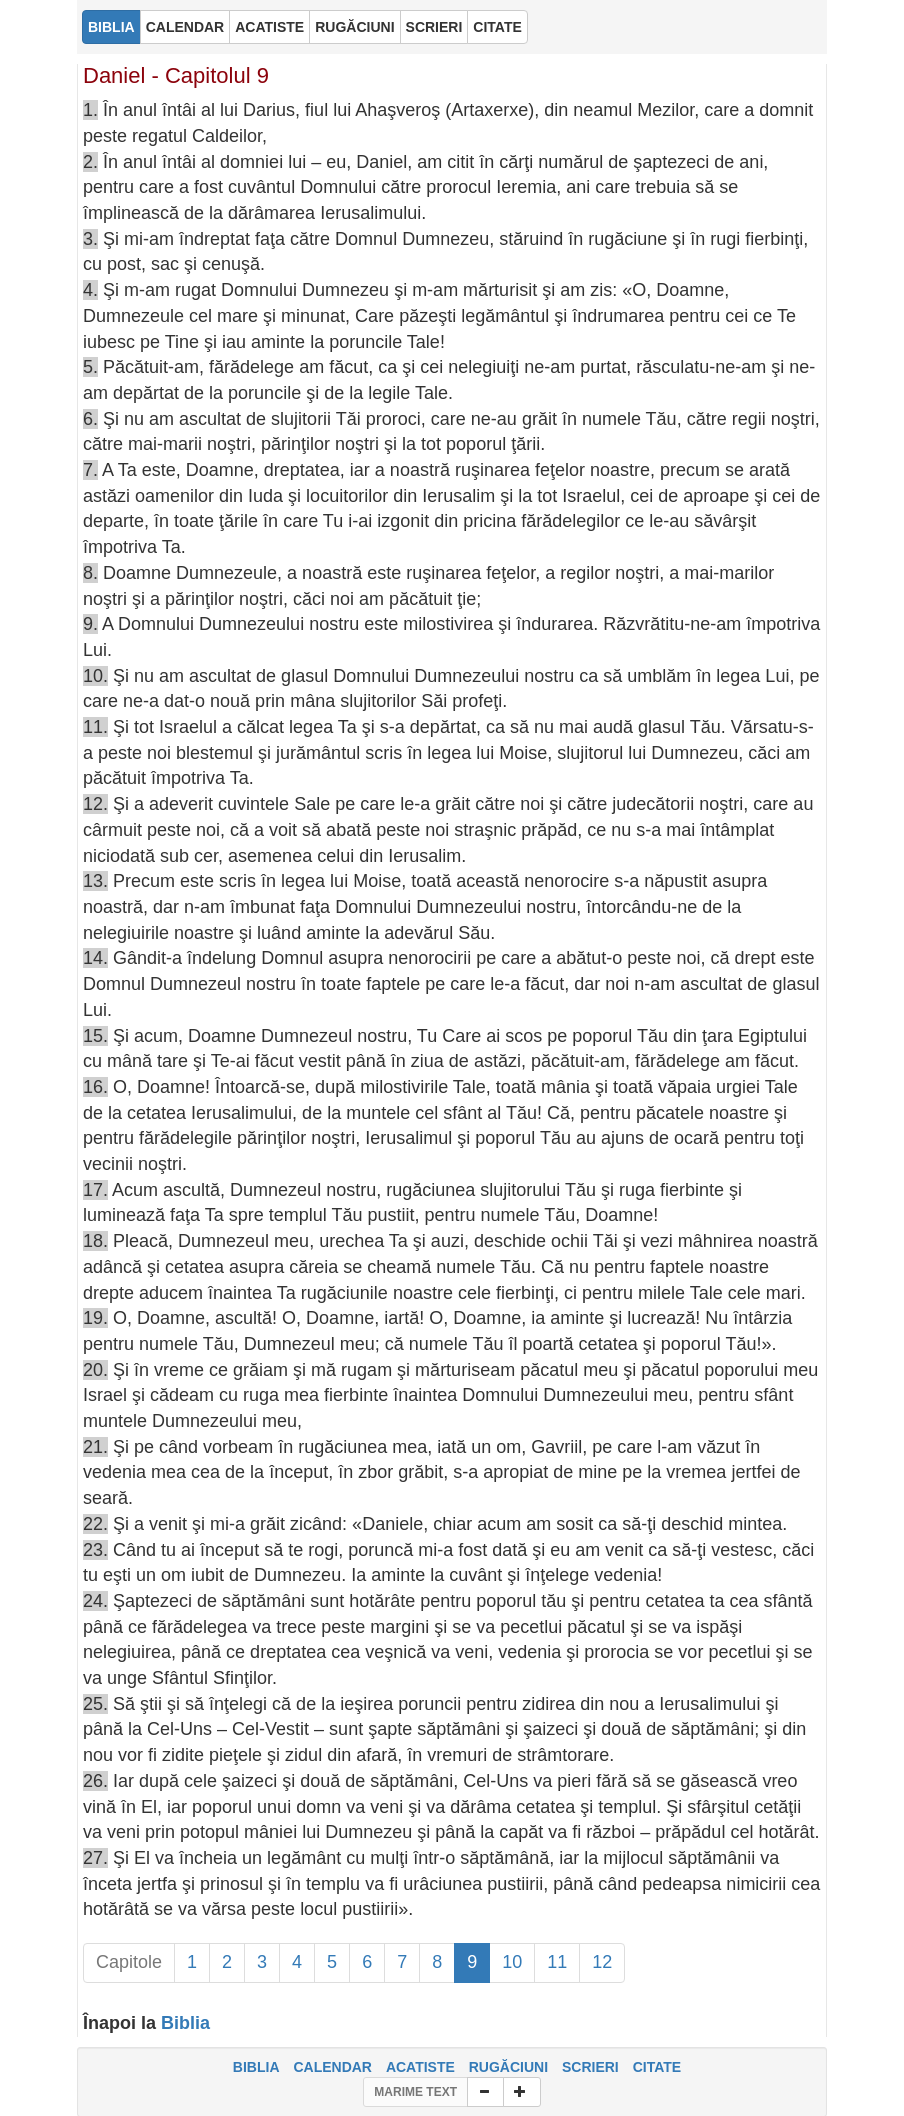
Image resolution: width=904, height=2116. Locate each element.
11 (557, 1962)
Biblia (185, 2023)
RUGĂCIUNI (508, 2067)
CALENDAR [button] (185, 27)
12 (602, 1962)
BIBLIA (256, 2067)
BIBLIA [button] (111, 27)
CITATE (657, 2067)
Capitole (129, 1962)
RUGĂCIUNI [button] (354, 27)
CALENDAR (332, 2067)
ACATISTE (420, 2067)
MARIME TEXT (415, 2092)
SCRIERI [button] (434, 27)
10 (512, 1962)
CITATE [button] (497, 27)
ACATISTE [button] (269, 27)
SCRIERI (590, 2067)
